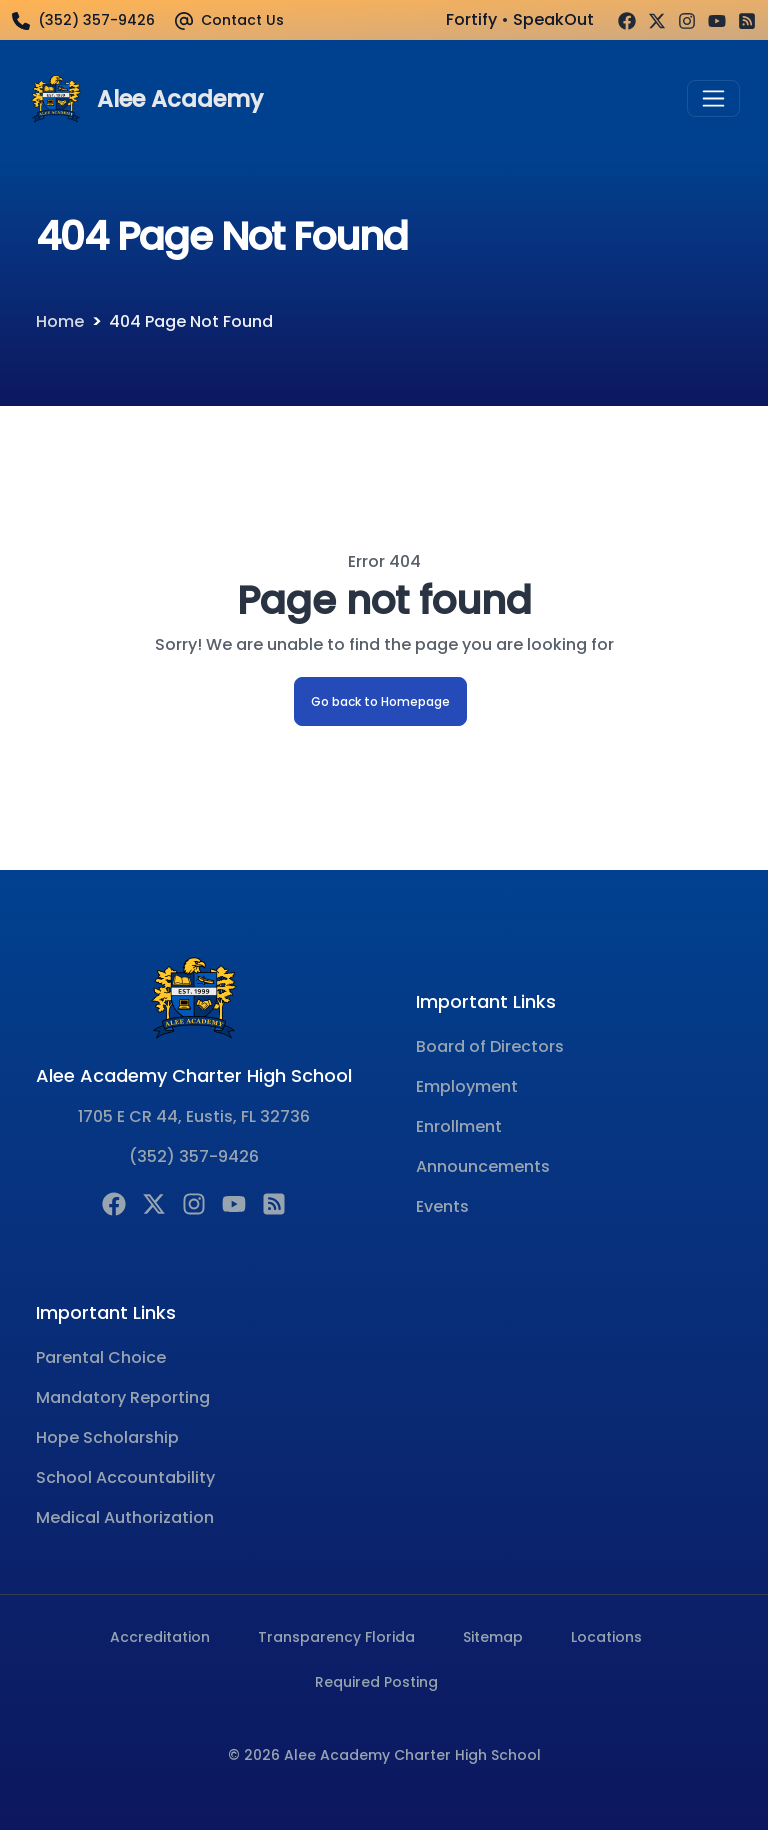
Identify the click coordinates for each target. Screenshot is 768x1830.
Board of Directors (490, 1046)
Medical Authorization (125, 1517)
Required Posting (376, 1682)
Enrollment (459, 1126)
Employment (467, 1086)
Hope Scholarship (107, 1437)
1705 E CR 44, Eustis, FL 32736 (194, 1116)
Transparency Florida (336, 1637)
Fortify (471, 19)
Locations (606, 1637)
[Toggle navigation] (713, 98)
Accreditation (160, 1637)
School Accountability (125, 1477)
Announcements (483, 1166)
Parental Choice (101, 1357)
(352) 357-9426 (194, 1156)
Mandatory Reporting (123, 1397)
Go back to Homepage (380, 701)
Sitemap (493, 1637)
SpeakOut (553, 19)
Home (60, 321)
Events (442, 1206)
